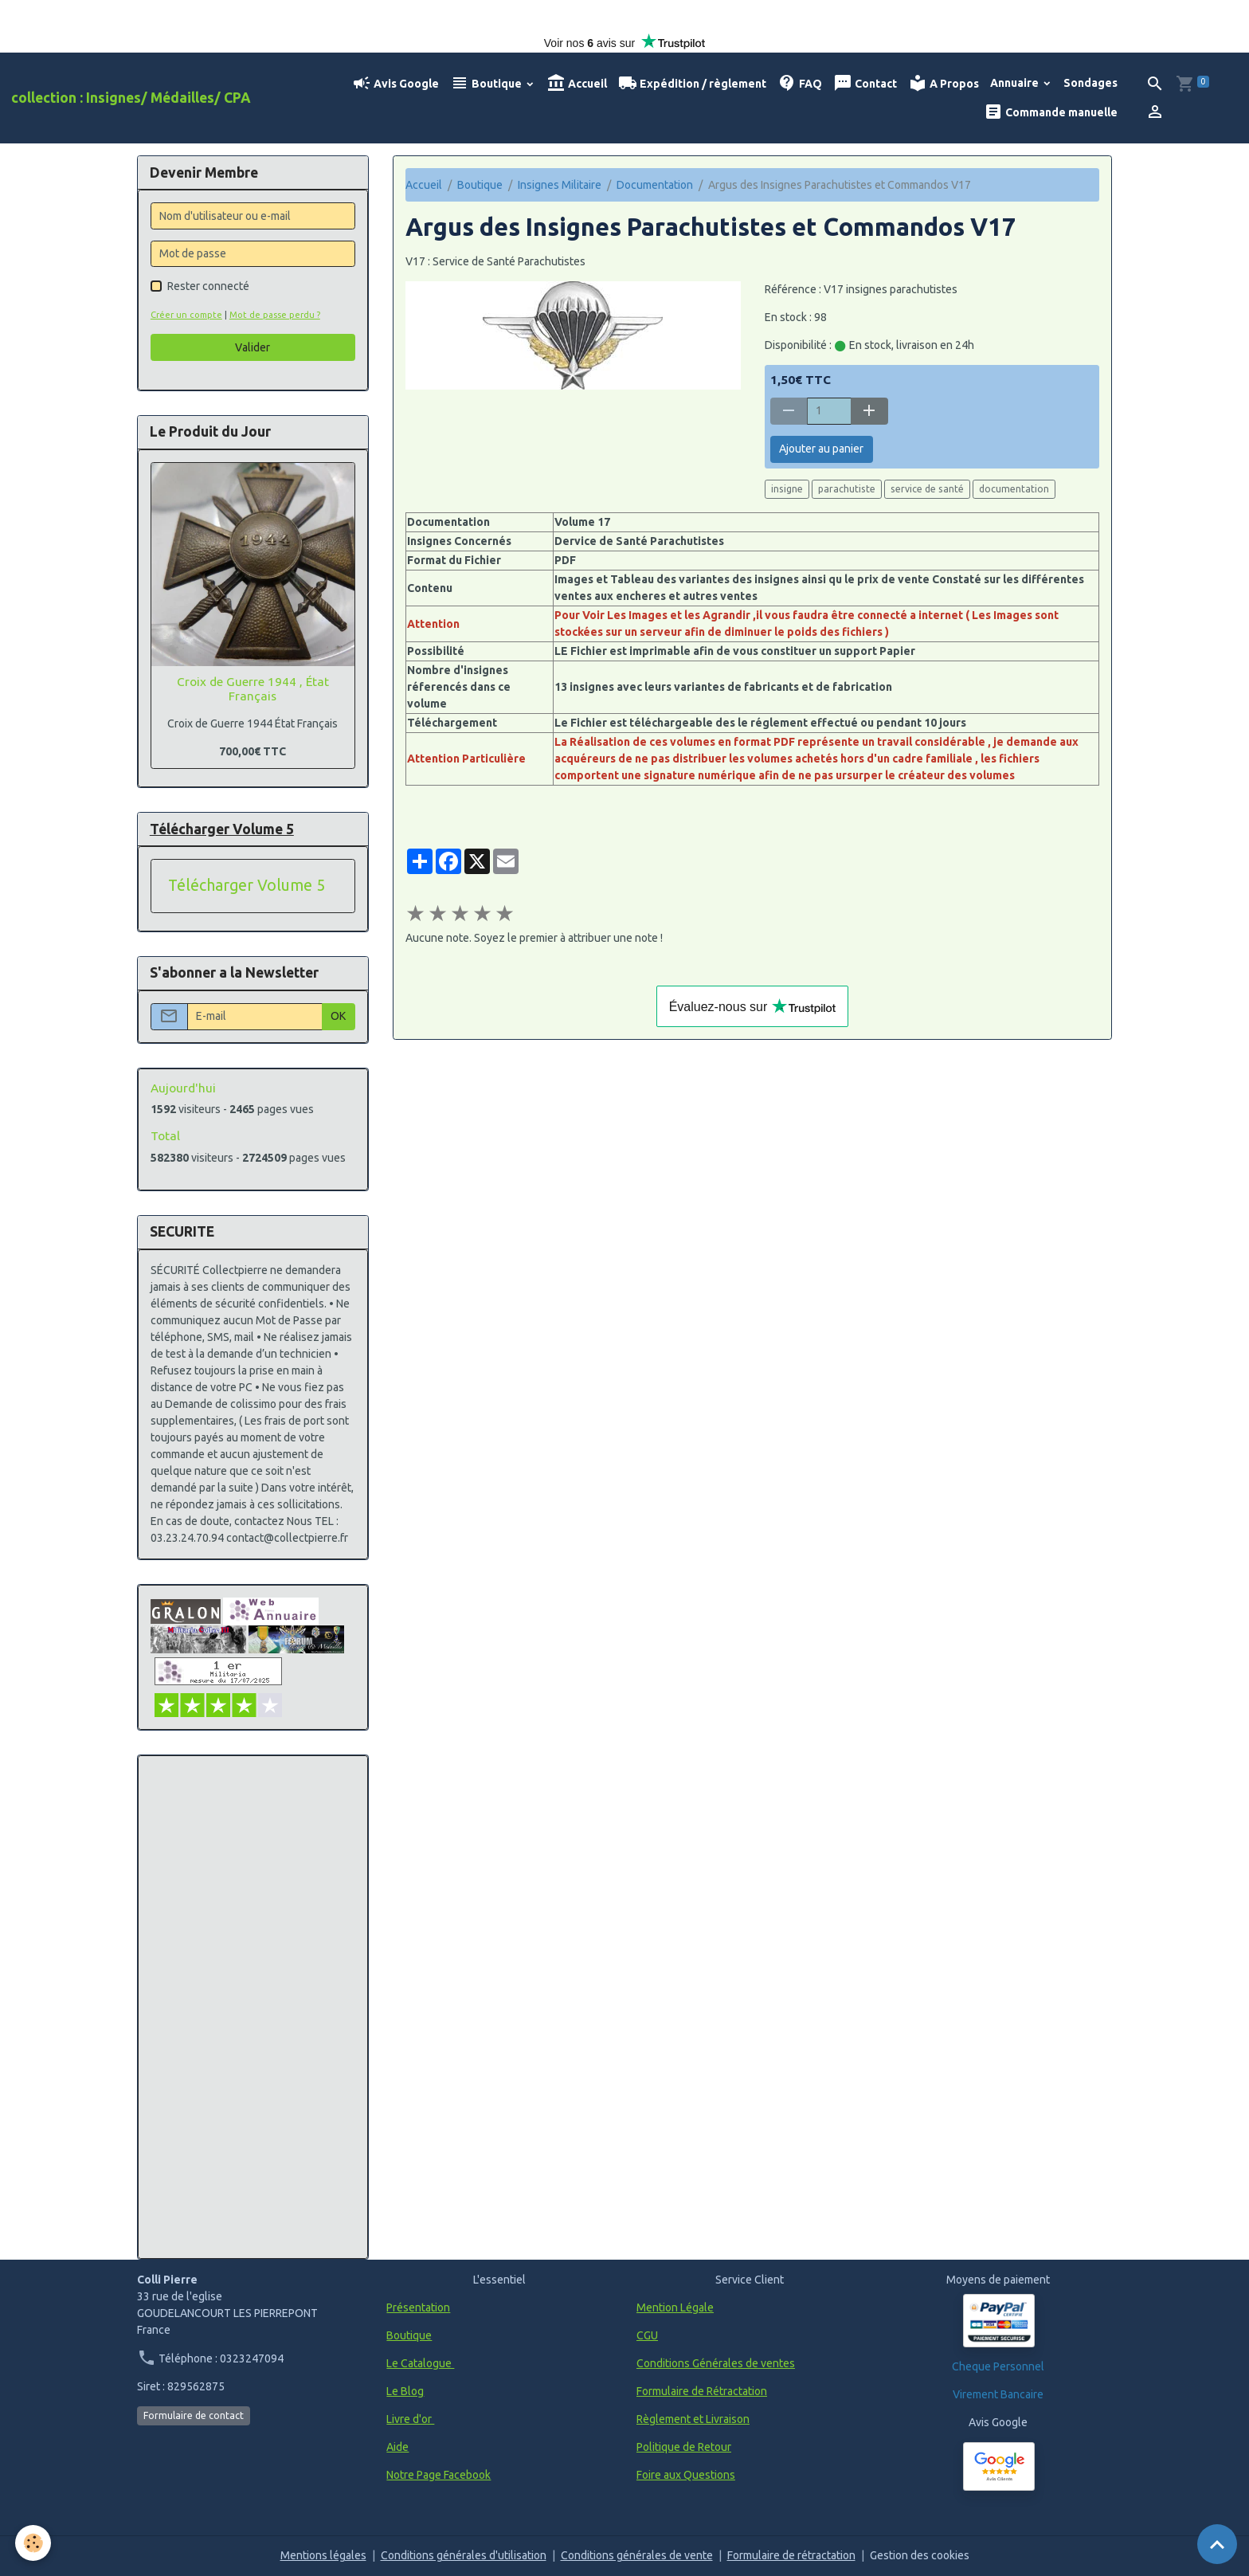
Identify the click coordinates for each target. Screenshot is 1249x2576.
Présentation (418, 2307)
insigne (787, 489)
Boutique (487, 83)
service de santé (927, 489)
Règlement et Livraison (693, 2419)
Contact (865, 83)
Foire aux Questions (685, 2474)
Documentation (655, 184)
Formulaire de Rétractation (701, 2391)
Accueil (576, 83)
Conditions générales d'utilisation (463, 2555)
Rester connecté (208, 286)
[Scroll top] (1217, 2544)
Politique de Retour (683, 2447)
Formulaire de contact (193, 2415)
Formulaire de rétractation (791, 2555)
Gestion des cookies (919, 2555)
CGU (647, 2335)
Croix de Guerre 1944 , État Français (253, 689)
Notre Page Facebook (438, 2474)
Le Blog (405, 2391)
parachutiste (846, 489)
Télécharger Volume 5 (246, 885)
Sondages (1090, 82)
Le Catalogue (420, 2363)
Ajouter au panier (821, 448)
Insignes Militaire (559, 184)
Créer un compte (186, 315)
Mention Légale (675, 2307)
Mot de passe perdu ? (274, 315)
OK (338, 1016)
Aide (397, 2447)
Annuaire (1015, 82)
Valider (252, 347)
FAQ (799, 83)
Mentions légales (323, 2555)
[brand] (131, 98)
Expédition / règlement (692, 83)
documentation (1014, 489)
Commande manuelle (1051, 112)
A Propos (943, 83)
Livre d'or (410, 2419)
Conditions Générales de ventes (715, 2363)
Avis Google (395, 83)
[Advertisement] (253, 2007)
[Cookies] (34, 2543)
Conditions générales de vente (637, 2555)
